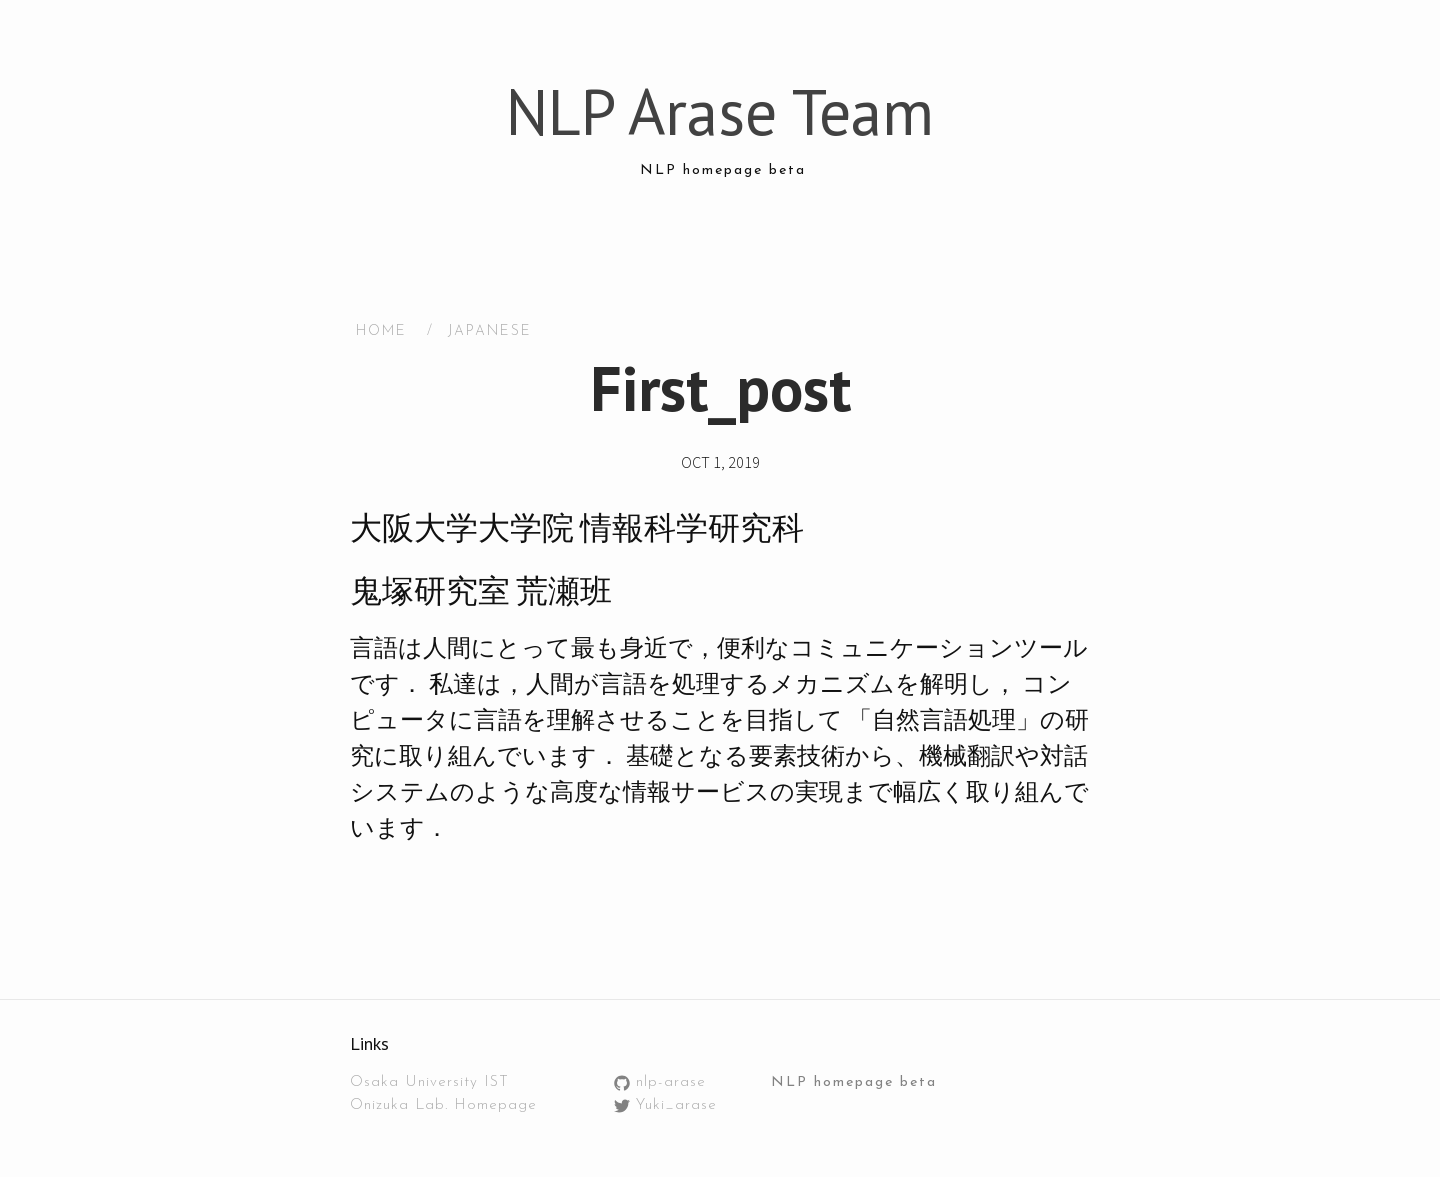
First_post (720, 388)
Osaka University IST (429, 1082)
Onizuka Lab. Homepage (443, 1105)
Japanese (490, 331)
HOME (381, 331)
